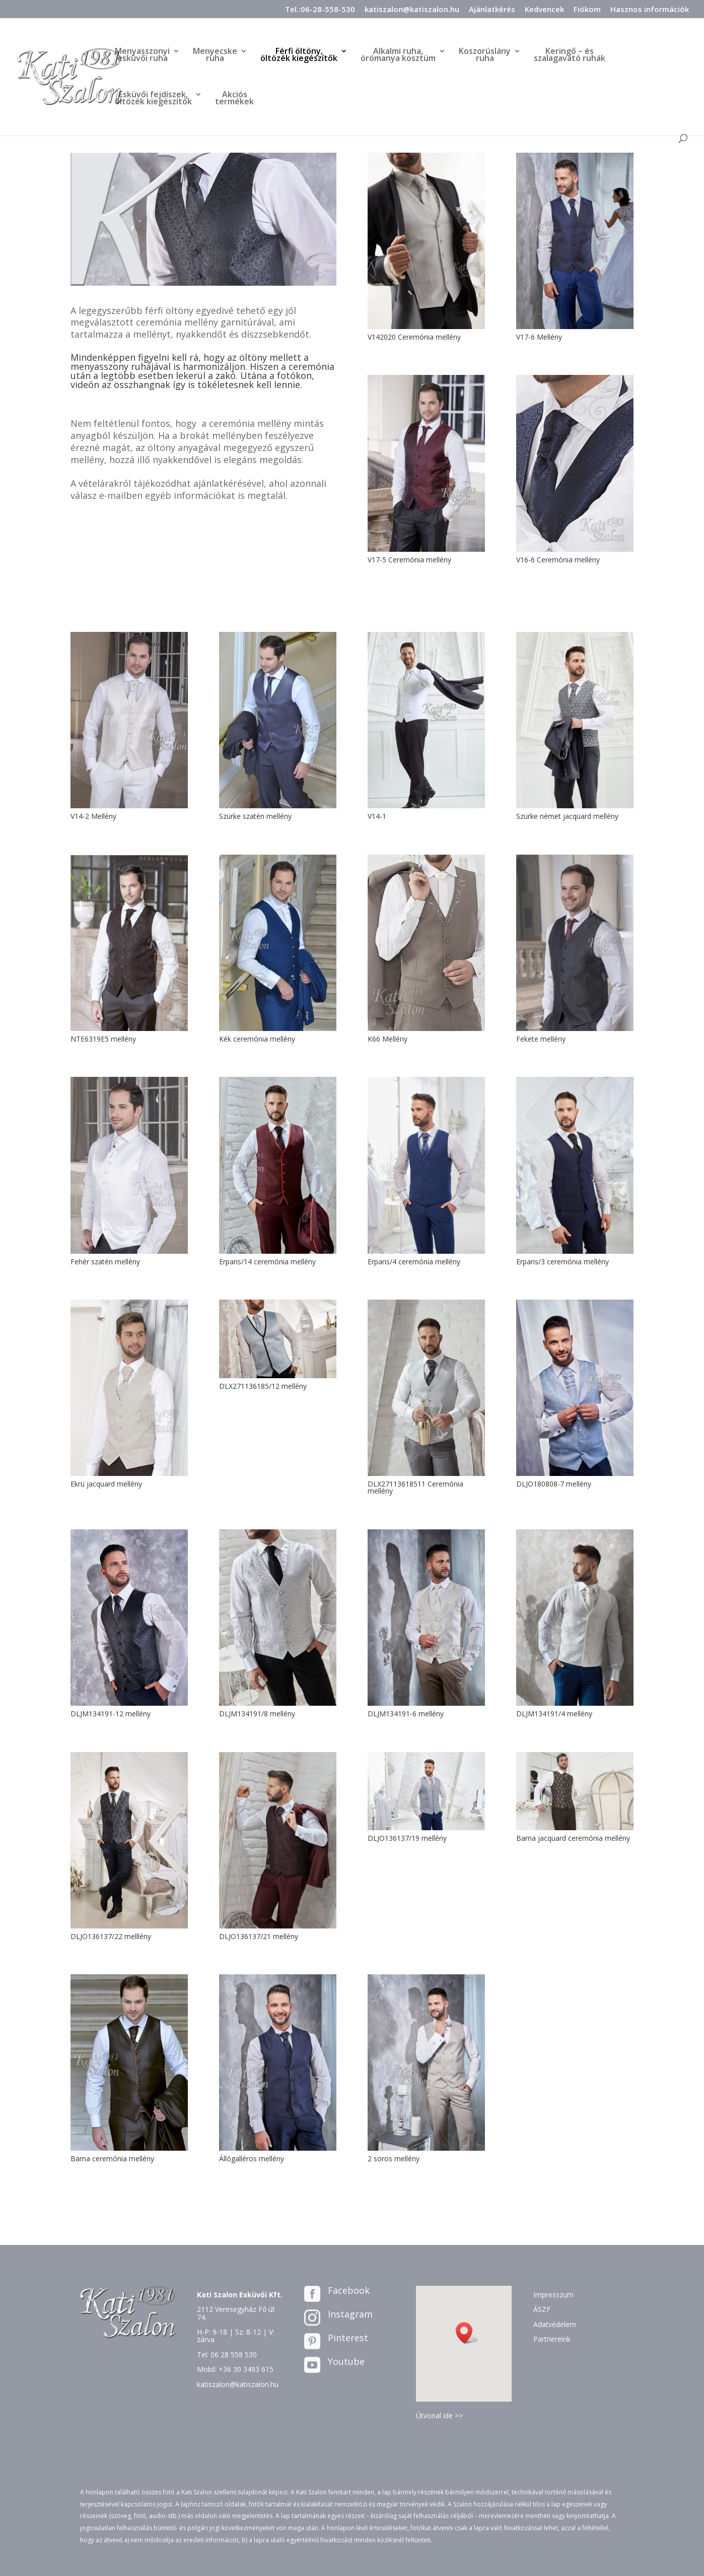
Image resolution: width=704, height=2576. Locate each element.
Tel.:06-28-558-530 (320, 10)
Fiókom (587, 10)
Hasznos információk (649, 10)
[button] (467, 2333)
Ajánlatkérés (492, 10)
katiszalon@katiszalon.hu (412, 10)
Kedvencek (544, 10)
